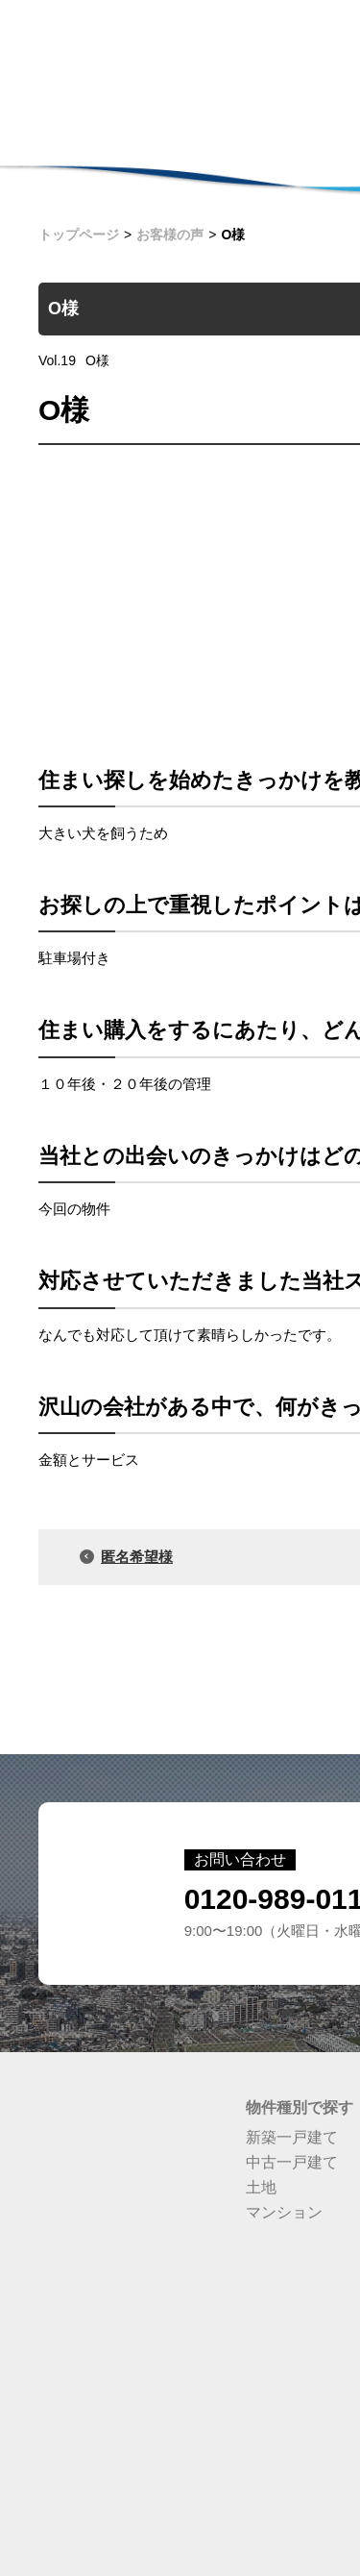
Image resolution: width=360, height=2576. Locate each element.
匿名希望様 (137, 1556)
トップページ (78, 234)
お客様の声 (170, 234)
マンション (284, 2212)
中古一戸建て (292, 2162)
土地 (261, 2187)
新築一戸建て (292, 2137)
